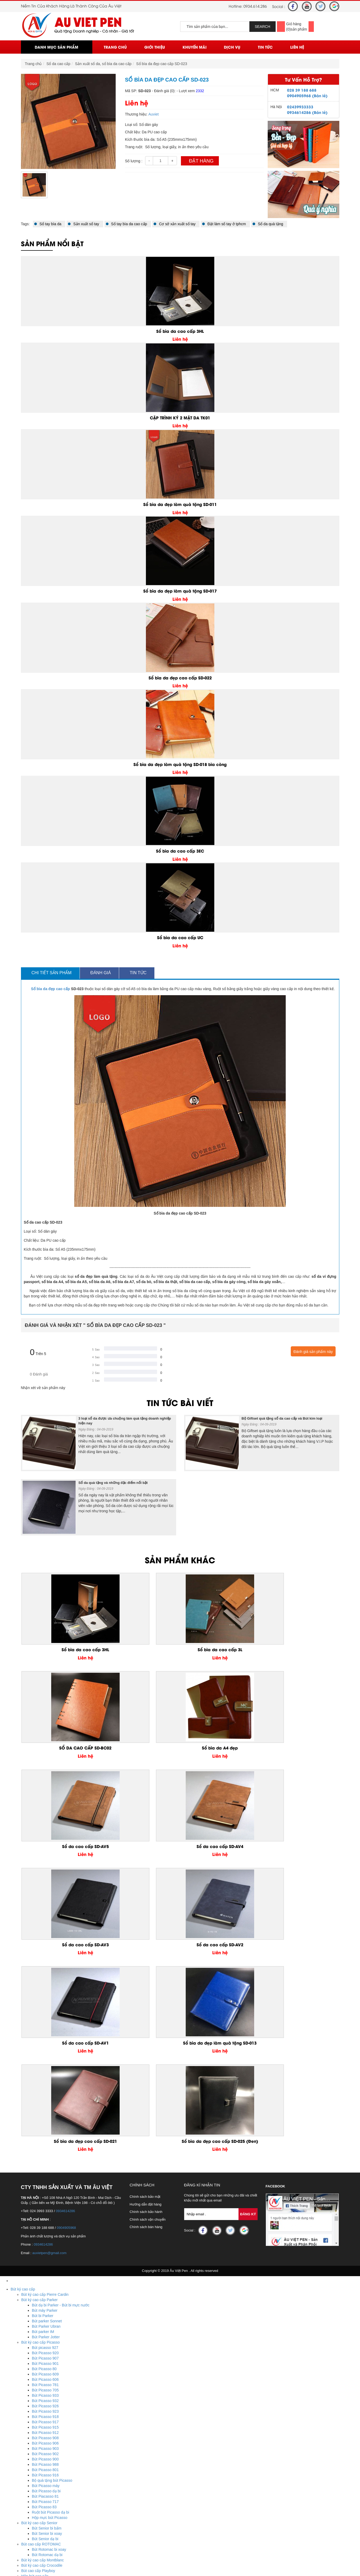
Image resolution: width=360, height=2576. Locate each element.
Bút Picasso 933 (45, 2108)
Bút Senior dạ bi (45, 2251)
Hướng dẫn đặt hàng (146, 1917)
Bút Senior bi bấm (47, 2241)
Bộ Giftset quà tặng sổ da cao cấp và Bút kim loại (282, 1418)
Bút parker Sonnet (47, 2034)
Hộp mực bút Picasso (49, 2230)
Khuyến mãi (195, 47)
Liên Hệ (297, 47)
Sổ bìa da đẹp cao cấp (50, 989)
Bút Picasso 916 (45, 2188)
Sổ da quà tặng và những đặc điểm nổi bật (113, 1483)
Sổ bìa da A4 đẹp (301, 1650)
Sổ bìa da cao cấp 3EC (180, 851)
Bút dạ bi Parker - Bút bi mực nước (60, 2018)
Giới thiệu (154, 47)
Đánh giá (99, 972)
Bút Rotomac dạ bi (47, 2267)
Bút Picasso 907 (45, 2071)
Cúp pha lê (30, 2480)
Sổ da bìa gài (32, 2326)
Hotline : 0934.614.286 (41, 2565)
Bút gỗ (26, 2352)
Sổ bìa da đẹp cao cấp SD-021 (220, 1847)
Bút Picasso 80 (44, 2081)
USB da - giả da (34, 2432)
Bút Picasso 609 (45, 2087)
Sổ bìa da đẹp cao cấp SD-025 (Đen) (301, 1850)
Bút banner (30, 2363)
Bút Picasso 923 (45, 2124)
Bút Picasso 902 (45, 2166)
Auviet (153, 114)
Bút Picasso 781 (45, 2097)
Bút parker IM (43, 2044)
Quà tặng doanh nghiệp (30, 2304)
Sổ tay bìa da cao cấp (126, 224)
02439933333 (300, 106)
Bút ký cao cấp (23, 2002)
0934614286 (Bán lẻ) (307, 112)
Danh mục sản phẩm (56, 47)
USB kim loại (31, 2453)
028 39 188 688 (301, 90)
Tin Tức (265, 47)
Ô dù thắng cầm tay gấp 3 (42, 2522)
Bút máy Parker (44, 2023)
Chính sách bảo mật (145, 1909)
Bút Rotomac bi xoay (49, 2262)
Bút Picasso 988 (45, 2177)
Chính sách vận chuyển (148, 1932)
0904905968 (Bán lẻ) (307, 95)
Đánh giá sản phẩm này (313, 1351)
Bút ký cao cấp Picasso (40, 2055)
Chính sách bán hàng (146, 1939)
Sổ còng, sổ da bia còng (41, 2320)
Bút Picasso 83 (44, 2219)
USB (14, 2427)
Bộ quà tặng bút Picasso (52, 2193)
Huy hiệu (28, 2501)
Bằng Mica (30, 2416)
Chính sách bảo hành (146, 1924)
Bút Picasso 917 (45, 2134)
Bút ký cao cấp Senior (39, 2235)
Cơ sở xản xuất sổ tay (175, 224)
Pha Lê (16, 2458)
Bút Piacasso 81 (45, 2209)
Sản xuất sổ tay (83, 224)
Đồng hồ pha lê (33, 2485)
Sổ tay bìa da (48, 224)
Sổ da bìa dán (32, 2331)
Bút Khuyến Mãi (24, 2347)
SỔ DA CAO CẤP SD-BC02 (220, 1650)
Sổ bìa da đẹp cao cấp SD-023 (161, 64)
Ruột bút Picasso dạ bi (50, 2225)
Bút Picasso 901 (45, 2076)
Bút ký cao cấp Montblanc (42, 2273)
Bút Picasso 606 (45, 2092)
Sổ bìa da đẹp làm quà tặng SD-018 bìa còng (180, 764)
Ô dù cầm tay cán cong (40, 2517)
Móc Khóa (19, 2373)
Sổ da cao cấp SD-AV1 (58, 1847)
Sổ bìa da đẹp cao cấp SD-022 (180, 677)
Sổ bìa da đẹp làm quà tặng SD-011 (180, 504)
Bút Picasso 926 (45, 2119)
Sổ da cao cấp (58, 64)
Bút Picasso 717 (45, 2214)
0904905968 (66, 1940)
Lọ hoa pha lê (32, 2464)
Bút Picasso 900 (45, 2172)
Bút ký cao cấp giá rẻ (38, 2294)
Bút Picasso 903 (45, 2161)
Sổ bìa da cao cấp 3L (139, 1650)
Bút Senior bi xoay (47, 2246)
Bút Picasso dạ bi (46, 2204)
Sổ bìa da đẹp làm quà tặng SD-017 (180, 591)
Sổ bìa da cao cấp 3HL (180, 331)
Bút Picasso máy (45, 2198)
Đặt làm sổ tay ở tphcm (224, 224)
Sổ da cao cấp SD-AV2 (301, 1749)
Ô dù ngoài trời (33, 2512)
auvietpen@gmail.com (49, 1966)
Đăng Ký (248, 1927)
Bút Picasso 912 (45, 2145)
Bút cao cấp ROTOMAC (41, 2257)
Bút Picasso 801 (45, 2182)
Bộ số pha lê (31, 2474)
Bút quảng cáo (33, 2358)
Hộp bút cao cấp (34, 2289)
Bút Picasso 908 (45, 2150)
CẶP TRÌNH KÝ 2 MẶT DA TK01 (180, 417)
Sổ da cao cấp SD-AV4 (139, 1749)
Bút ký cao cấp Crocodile (41, 2278)
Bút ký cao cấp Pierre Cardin (44, 2007)
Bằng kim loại (32, 2421)
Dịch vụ (232, 47)
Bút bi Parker (42, 2028)
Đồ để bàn (19, 2389)
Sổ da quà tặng (268, 224)
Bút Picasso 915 (45, 2140)
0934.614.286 (255, 5)
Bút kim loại (31, 2368)
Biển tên (28, 2496)
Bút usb (27, 2443)
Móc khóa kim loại (36, 2384)
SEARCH (262, 26)
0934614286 (65, 1924)
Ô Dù (15, 2506)
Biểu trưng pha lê (35, 2469)
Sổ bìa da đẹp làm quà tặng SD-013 (139, 1850)
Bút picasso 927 (45, 2060)
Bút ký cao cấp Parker (39, 2012)
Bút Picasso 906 (45, 2156)
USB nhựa (29, 2448)
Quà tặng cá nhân (25, 2310)
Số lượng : (133, 161)
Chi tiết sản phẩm (50, 972)
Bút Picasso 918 (45, 2129)
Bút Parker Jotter (46, 2049)
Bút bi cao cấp (33, 2299)
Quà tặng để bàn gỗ (37, 2405)
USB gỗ (27, 2437)
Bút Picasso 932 (45, 2113)
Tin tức (136, 972)
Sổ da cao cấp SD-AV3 (220, 1749)
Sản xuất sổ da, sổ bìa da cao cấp (103, 64)
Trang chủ (115, 47)
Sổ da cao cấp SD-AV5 (58, 1749)
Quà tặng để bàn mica (39, 2395)
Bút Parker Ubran (46, 2039)
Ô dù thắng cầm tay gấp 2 (42, 2528)
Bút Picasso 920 (45, 2065)
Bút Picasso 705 (45, 2103)
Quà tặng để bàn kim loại (42, 2400)
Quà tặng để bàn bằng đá (42, 2411)
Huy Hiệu (18, 2490)
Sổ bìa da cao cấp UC (180, 937)
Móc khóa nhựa (34, 2379)
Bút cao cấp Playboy (38, 2283)
